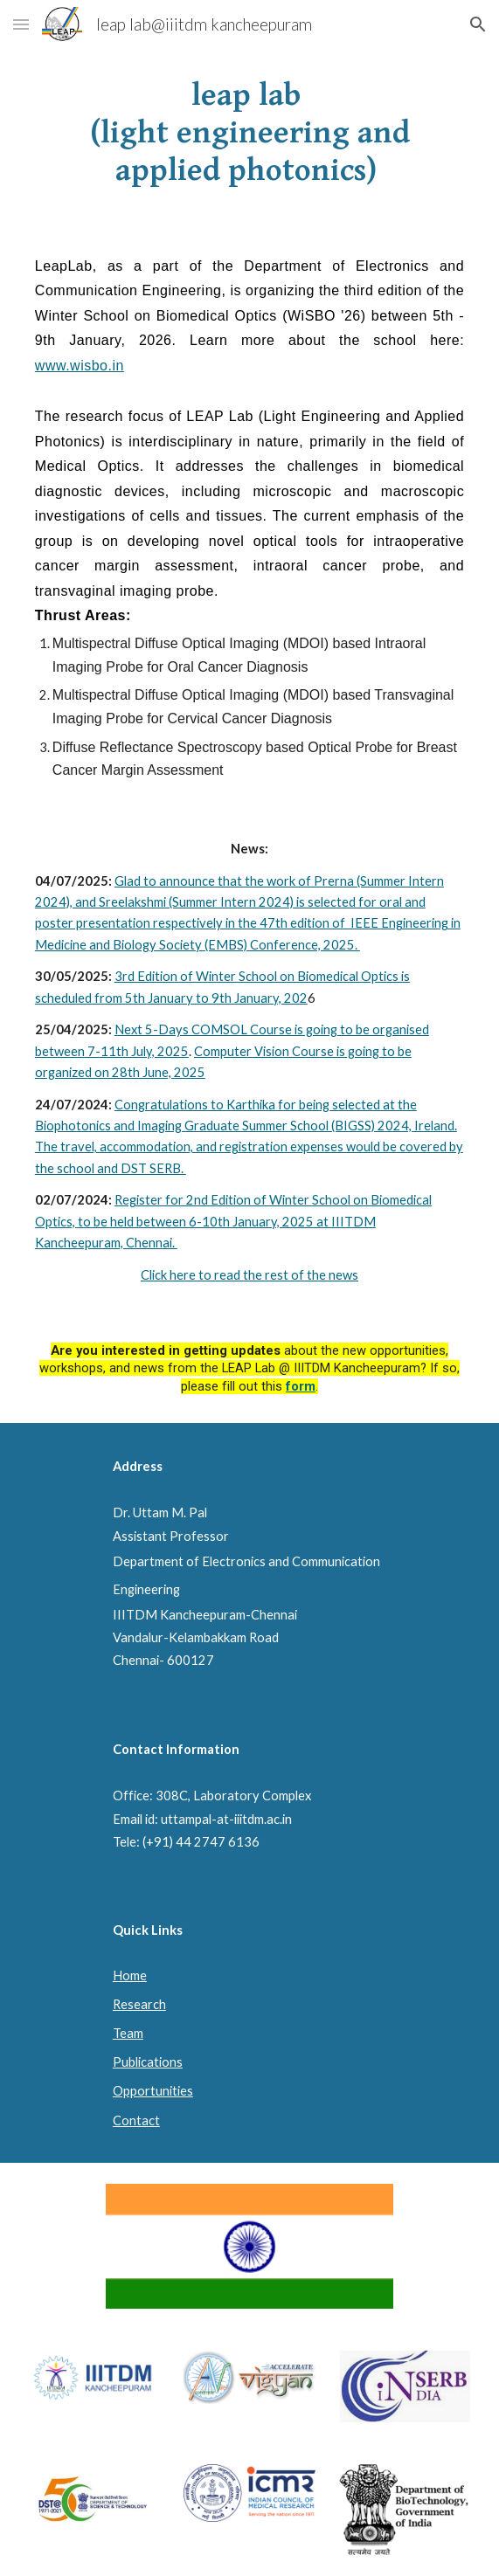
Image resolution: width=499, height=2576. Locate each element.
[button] (21, 24)
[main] (249, 133)
